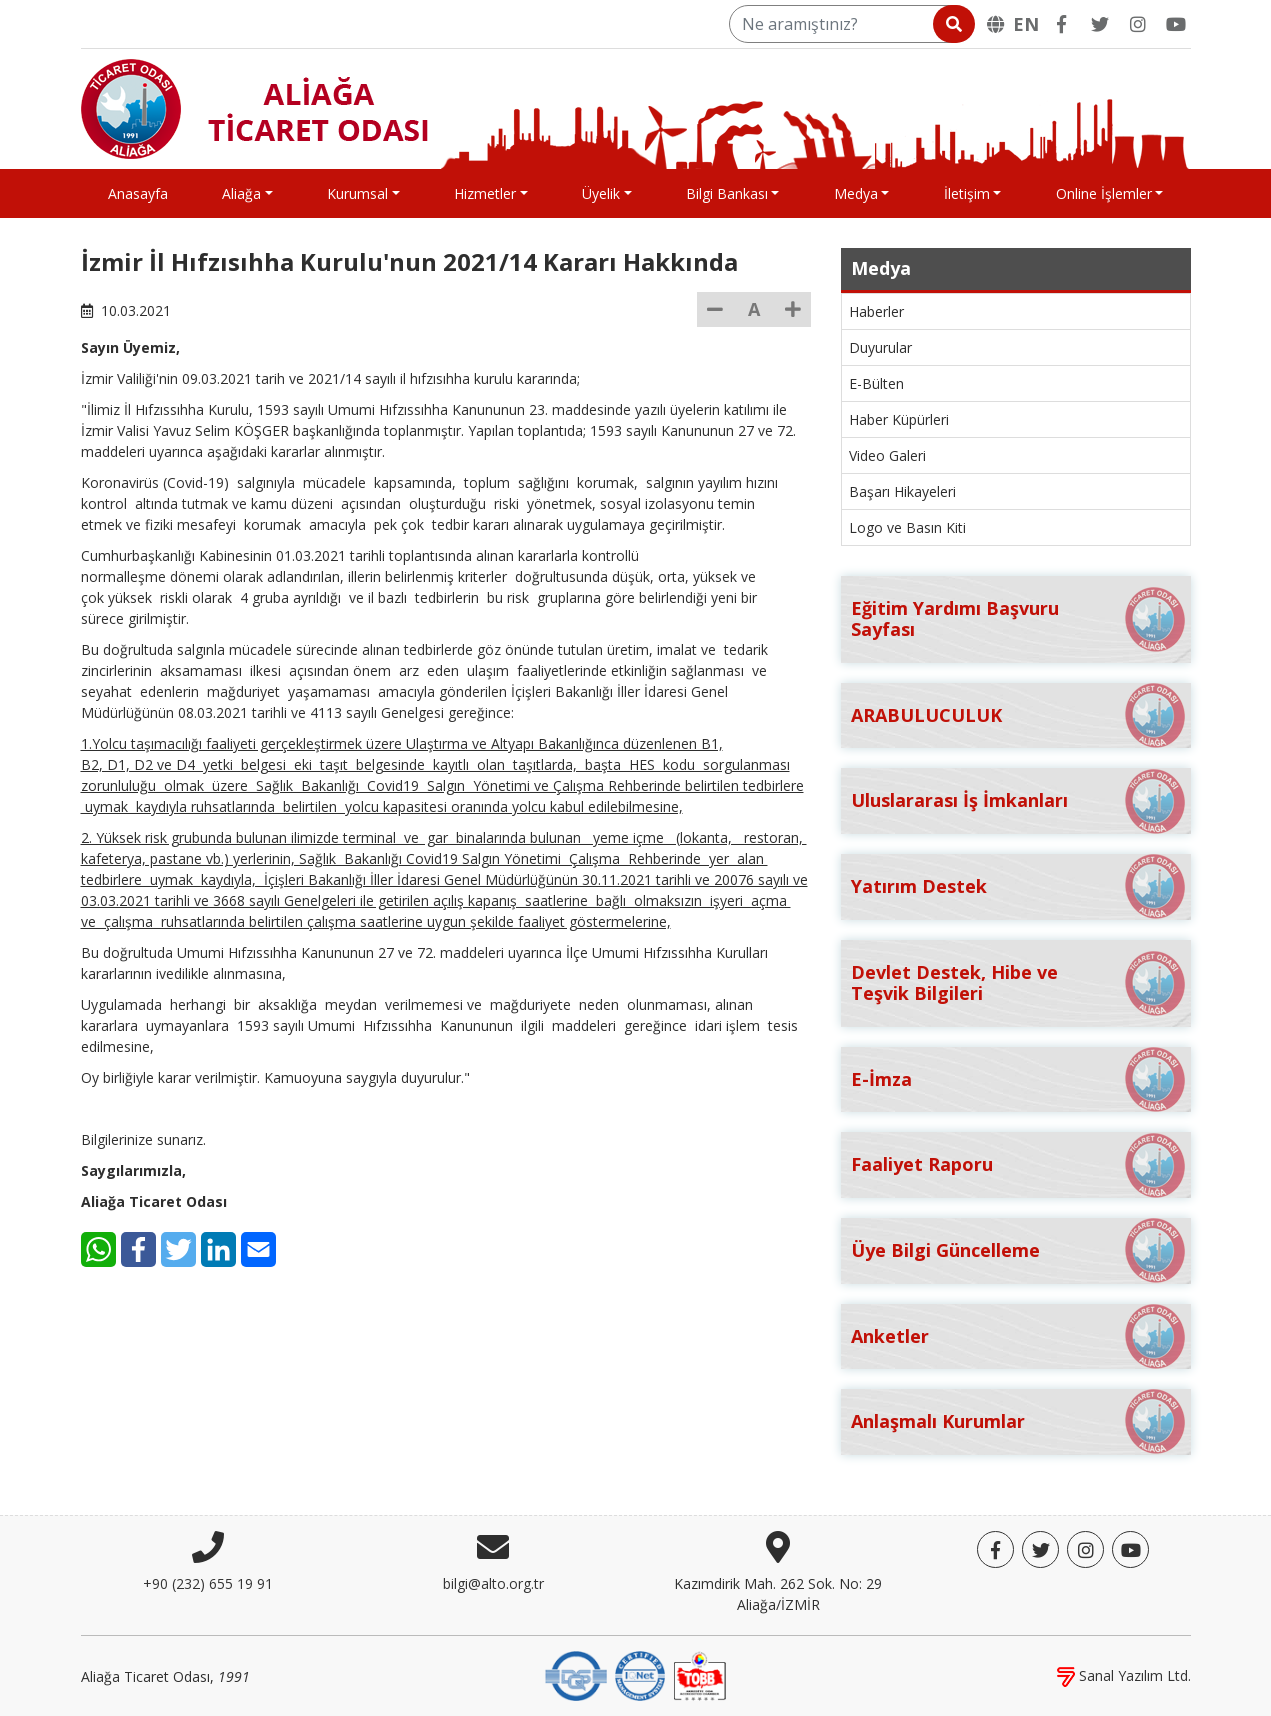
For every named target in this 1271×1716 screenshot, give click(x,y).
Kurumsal (357, 193)
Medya (856, 193)
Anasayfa (138, 193)
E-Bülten (876, 383)
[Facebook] (1062, 24)
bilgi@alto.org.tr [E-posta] (493, 1583)
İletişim (967, 193)
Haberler (876, 311)
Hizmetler (485, 193)
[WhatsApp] (98, 1249)
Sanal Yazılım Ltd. (1124, 1675)
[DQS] (576, 1674)
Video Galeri (887, 455)
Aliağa (241, 193)
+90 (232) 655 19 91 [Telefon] (208, 1583)
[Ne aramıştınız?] (850, 24)
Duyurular (880, 347)
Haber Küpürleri (899, 419)
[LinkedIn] (218, 1249)
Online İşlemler (1104, 193)
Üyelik (601, 193)
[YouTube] (1176, 24)
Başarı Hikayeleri (902, 491)
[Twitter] (1100, 24)
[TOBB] (700, 1674)
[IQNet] (640, 1674)
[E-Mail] (258, 1249)
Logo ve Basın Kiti (907, 527)
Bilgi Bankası (727, 193)
